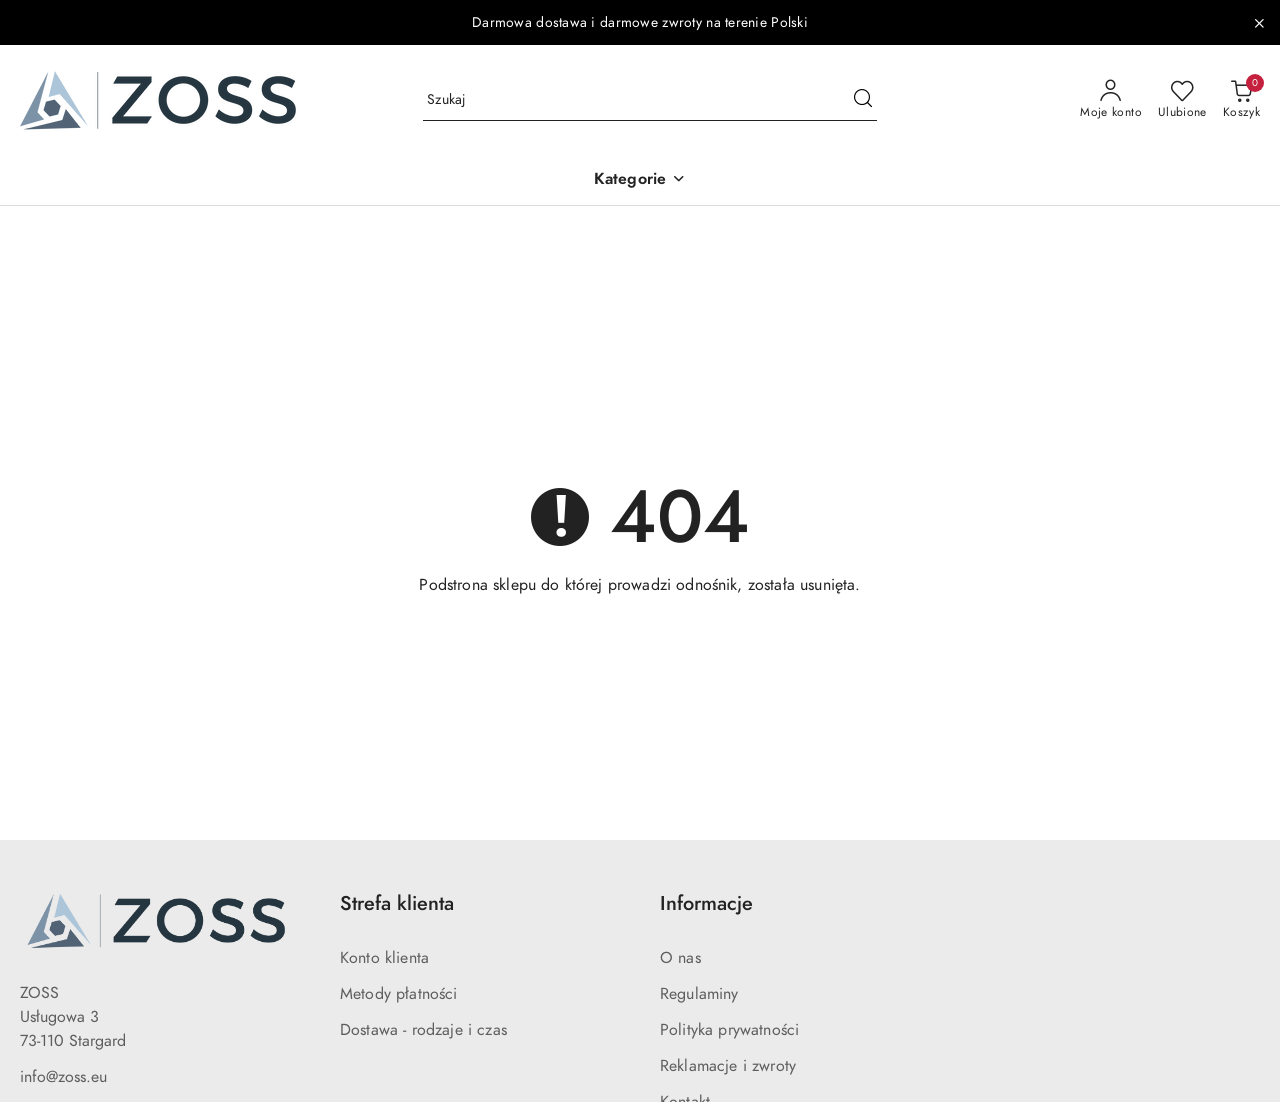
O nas (680, 958)
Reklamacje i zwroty (728, 1066)
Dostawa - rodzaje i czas (423, 1030)
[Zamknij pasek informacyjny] (1259, 23)
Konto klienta (384, 958)
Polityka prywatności (729, 1030)
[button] (640, 180)
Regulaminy (699, 994)
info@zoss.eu (63, 1077)
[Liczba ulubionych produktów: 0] (1182, 100)
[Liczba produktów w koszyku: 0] (1241, 100)
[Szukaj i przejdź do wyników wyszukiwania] (863, 100)
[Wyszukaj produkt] (650, 100)
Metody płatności (399, 994)
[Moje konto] (1111, 100)
